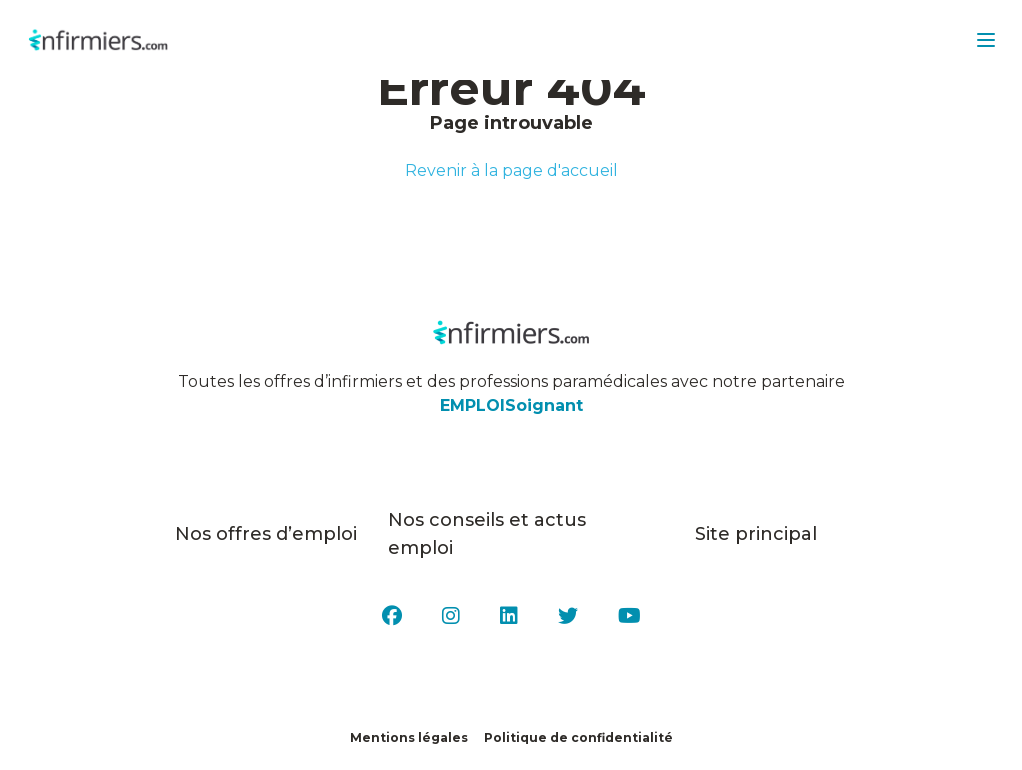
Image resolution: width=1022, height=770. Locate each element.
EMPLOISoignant (511, 405)
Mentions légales (409, 737)
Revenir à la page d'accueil (511, 170)
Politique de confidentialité (578, 737)
